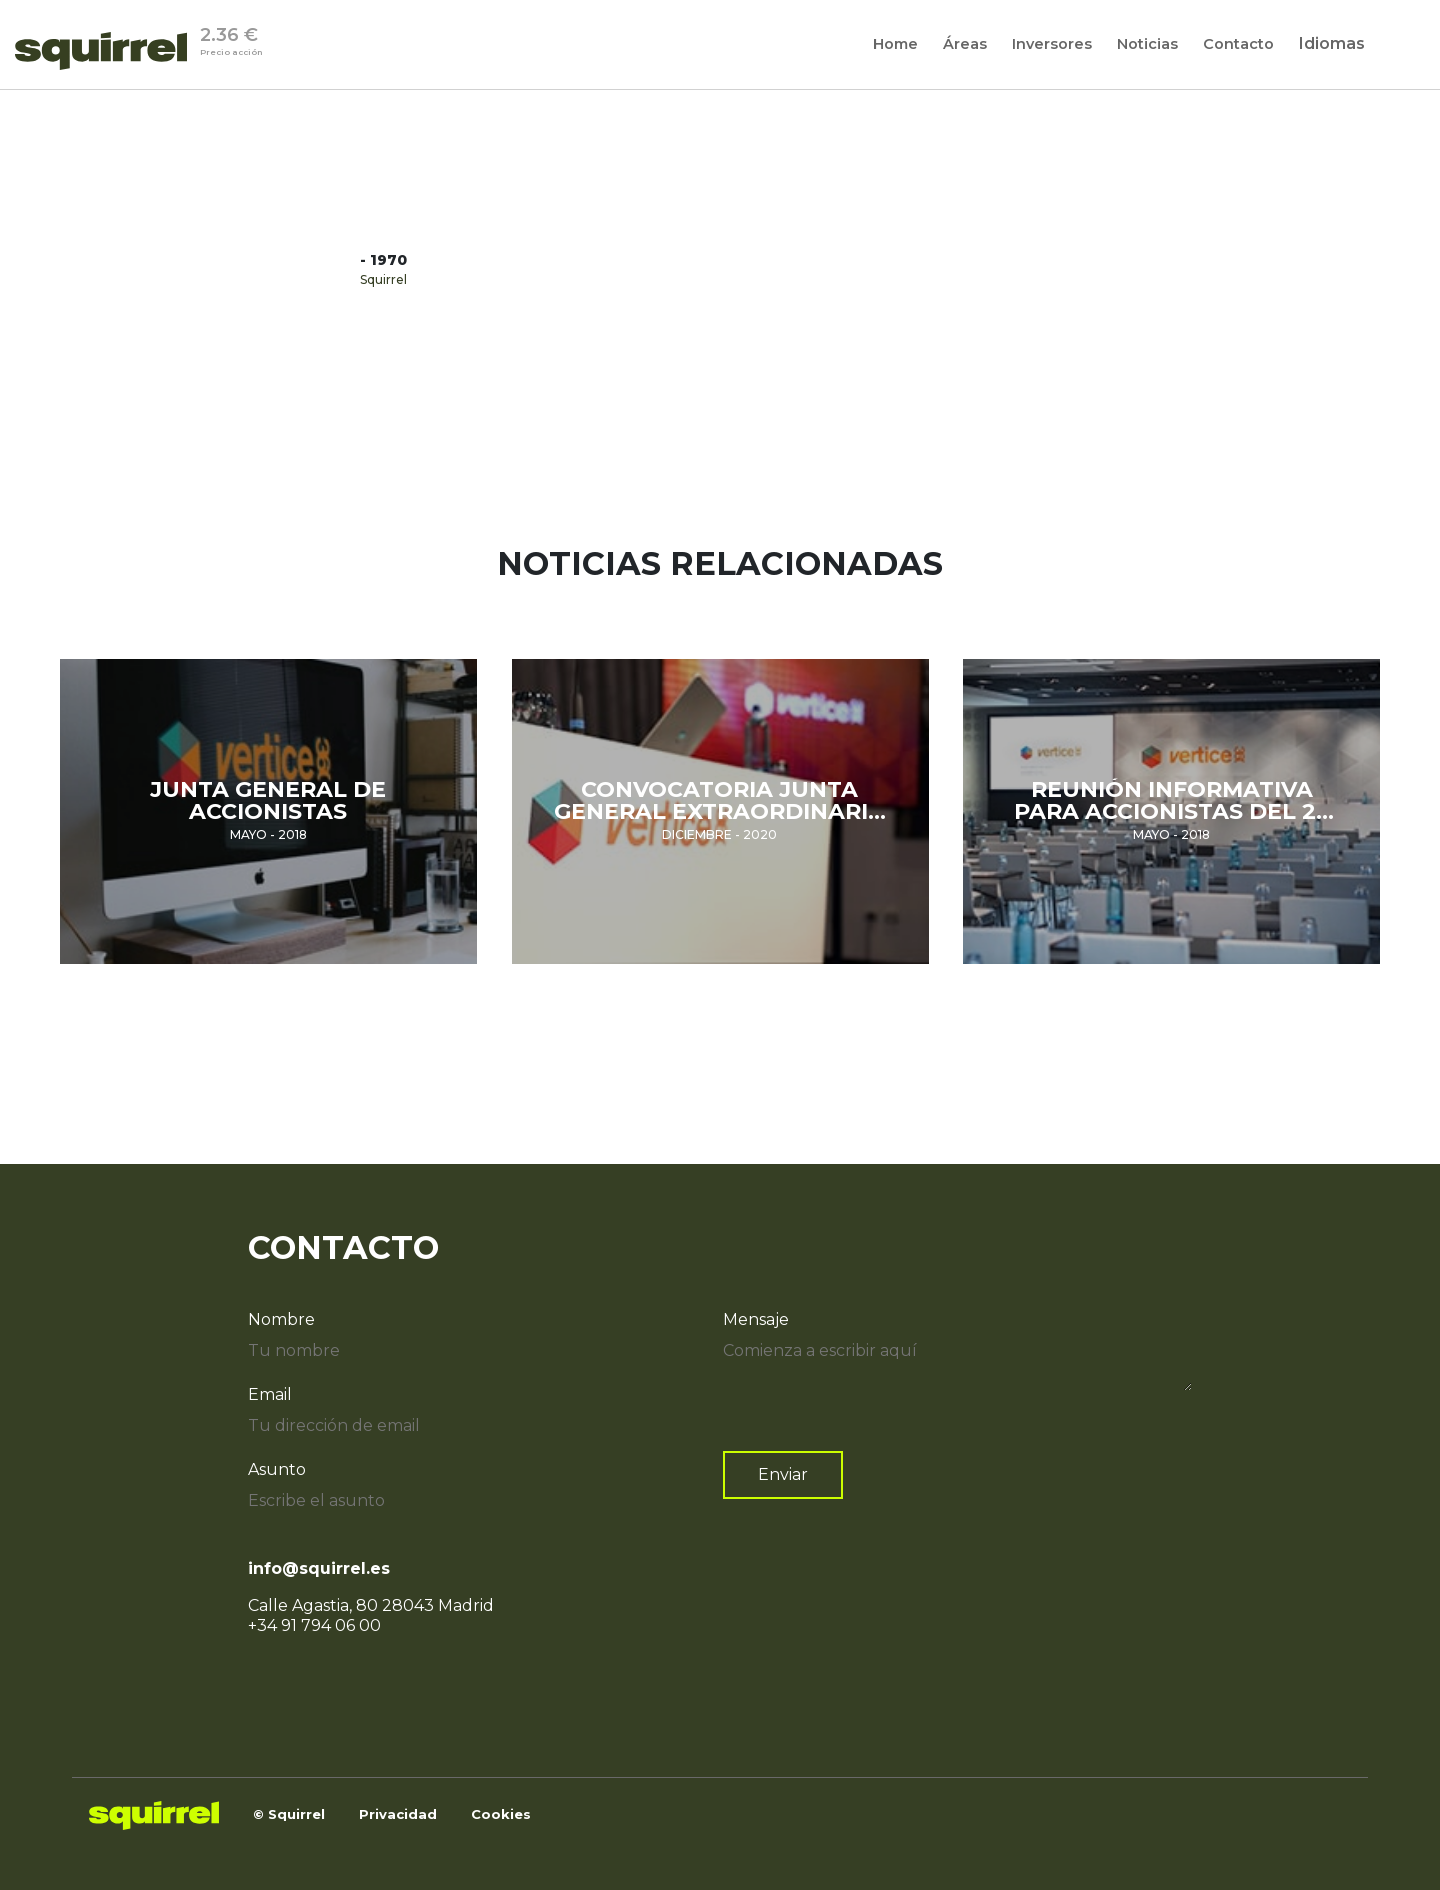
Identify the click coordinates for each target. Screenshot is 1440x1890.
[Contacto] (1238, 44)
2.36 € (231, 44)
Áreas (965, 45)
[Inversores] (1052, 44)
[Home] (895, 44)
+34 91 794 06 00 (314, 1625)
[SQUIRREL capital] (398, 1815)
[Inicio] (107, 51)
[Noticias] (1147, 44)
